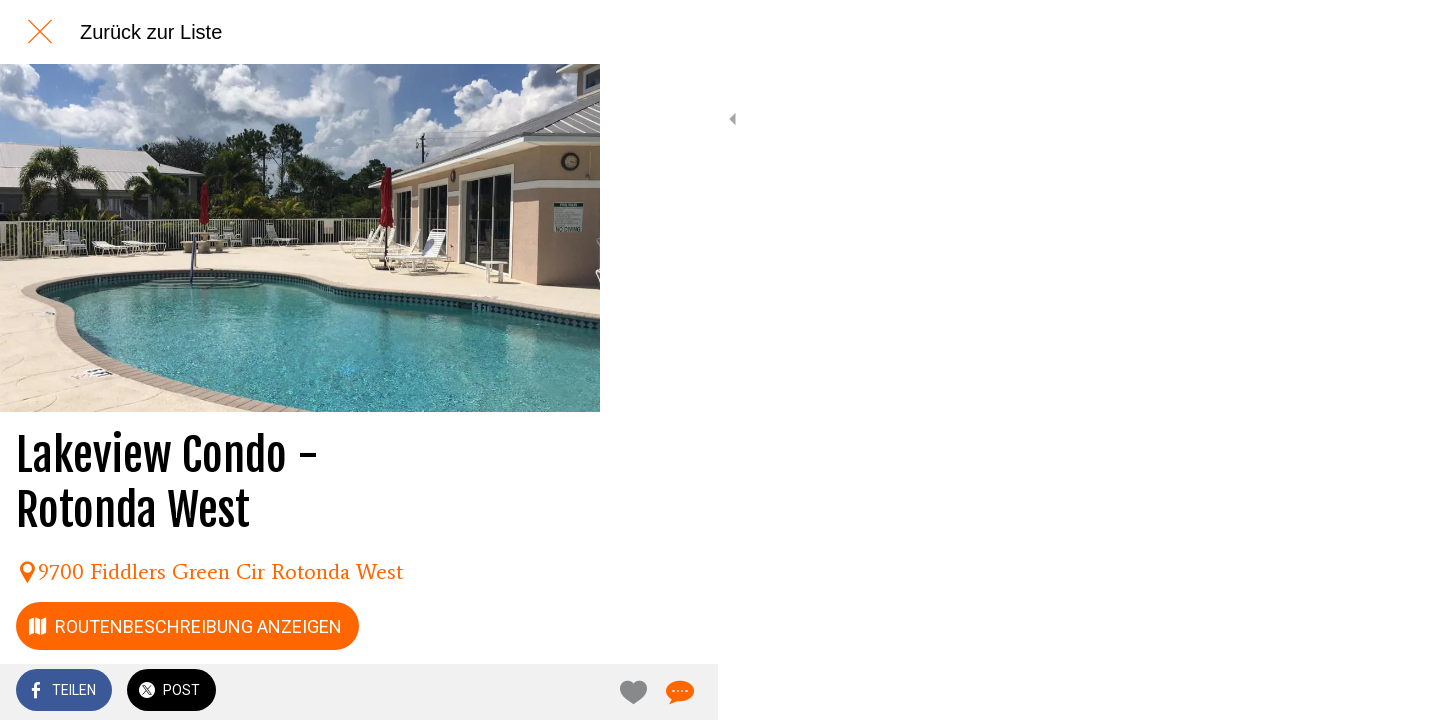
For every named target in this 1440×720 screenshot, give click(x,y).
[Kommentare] (560, 692)
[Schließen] (40, 32)
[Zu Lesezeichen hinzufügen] (512, 692)
